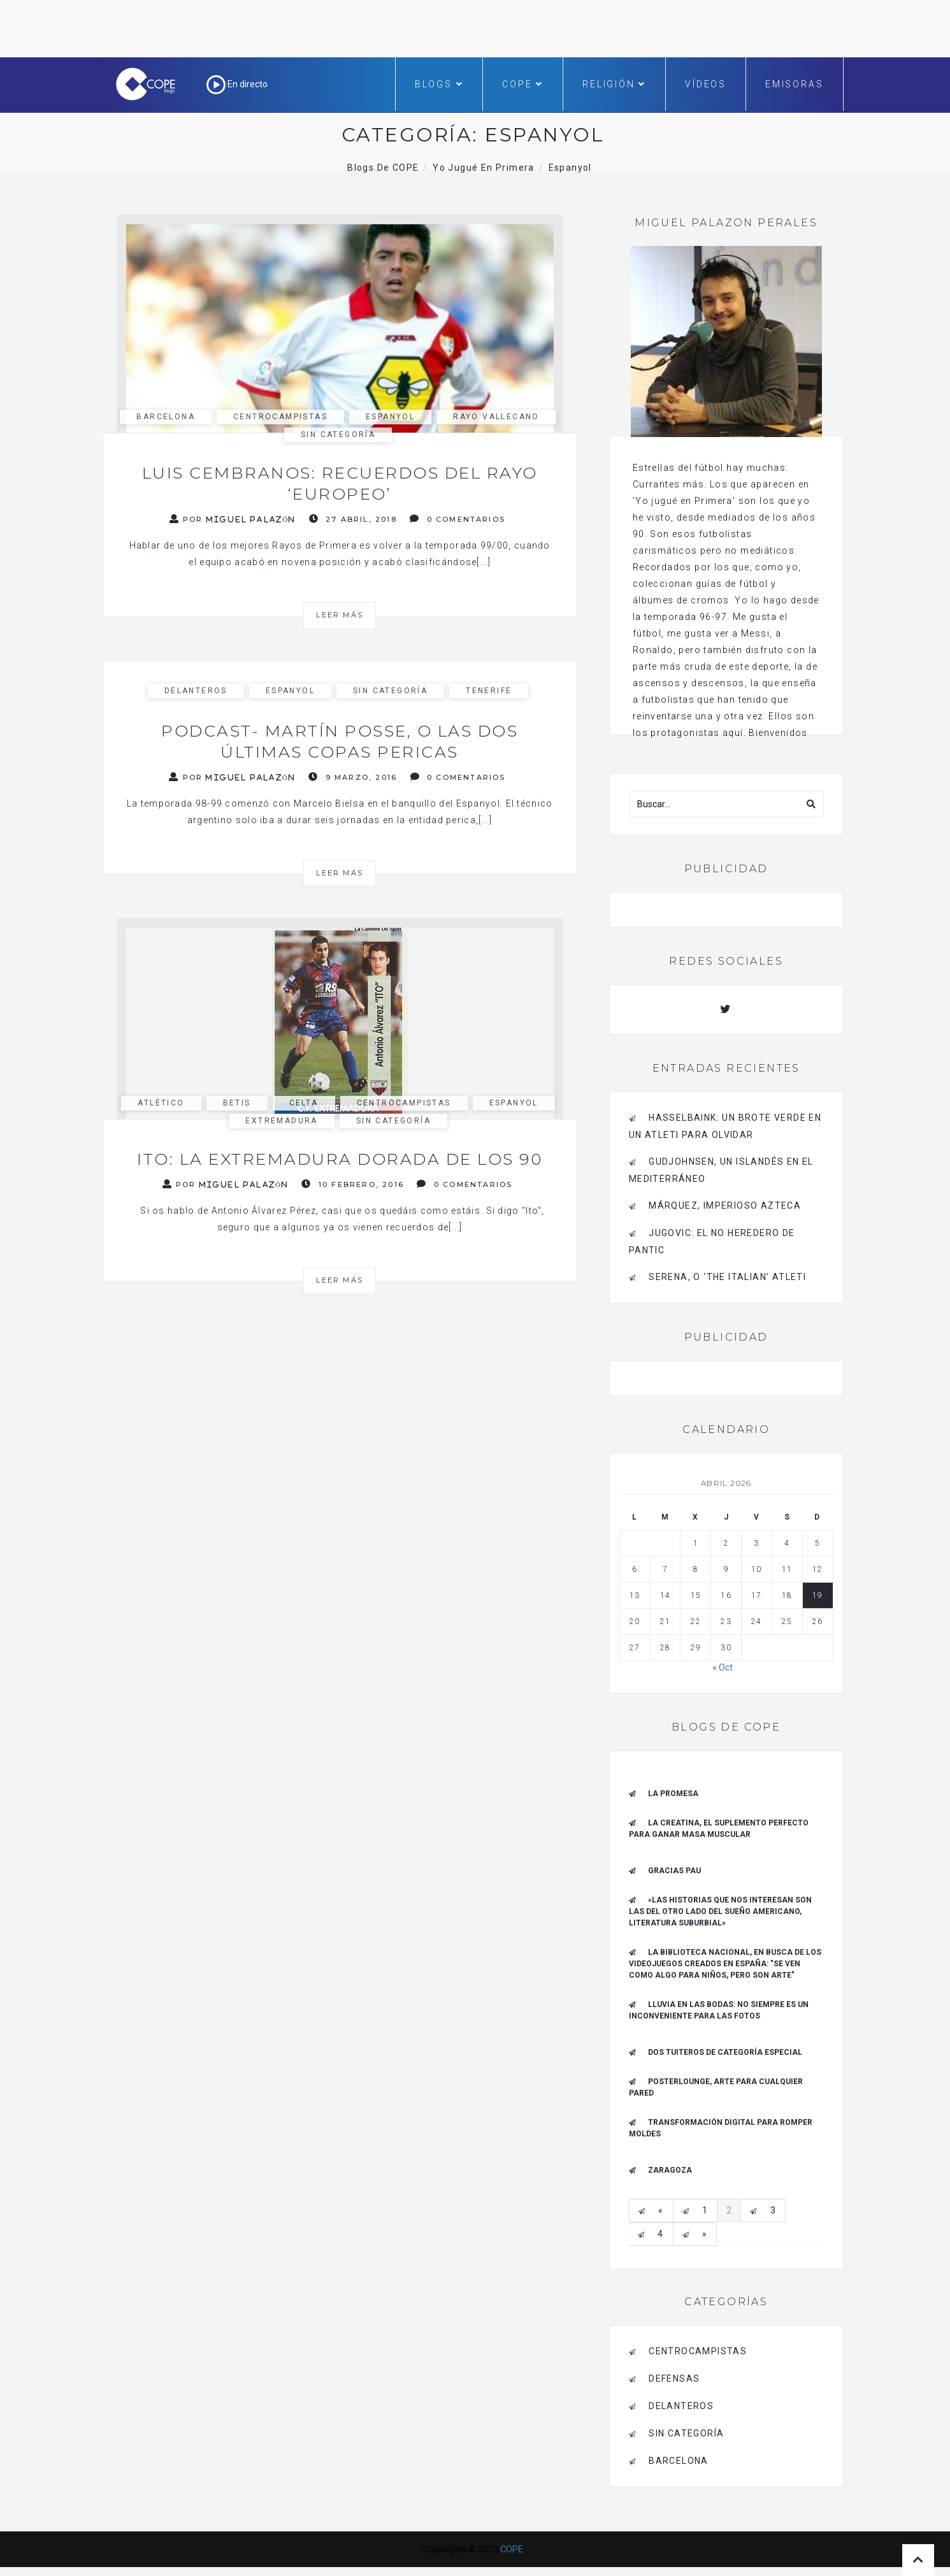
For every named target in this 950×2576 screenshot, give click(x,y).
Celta (304, 1102)
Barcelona (165, 416)
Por (232, 519)
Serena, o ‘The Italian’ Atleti (727, 1277)
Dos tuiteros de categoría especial (725, 2052)
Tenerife (489, 690)
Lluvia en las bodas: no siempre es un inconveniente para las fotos (719, 2010)
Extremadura (281, 1120)
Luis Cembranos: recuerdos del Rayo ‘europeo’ (340, 483)
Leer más (339, 614)
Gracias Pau (674, 1870)
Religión (614, 84)
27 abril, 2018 (353, 519)
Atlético (161, 1102)
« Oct (722, 1667)
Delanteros (195, 690)
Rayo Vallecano (496, 416)
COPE (522, 84)
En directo (237, 84)
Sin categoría (338, 434)
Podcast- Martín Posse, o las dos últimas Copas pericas (339, 741)
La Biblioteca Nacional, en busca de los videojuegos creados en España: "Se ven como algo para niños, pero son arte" (725, 1964)
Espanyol (390, 416)
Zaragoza (670, 2170)
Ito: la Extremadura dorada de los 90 (339, 1159)
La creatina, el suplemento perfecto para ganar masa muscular (719, 1828)
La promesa (673, 1793)
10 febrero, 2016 (352, 1184)
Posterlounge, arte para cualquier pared (716, 2087)
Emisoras (794, 84)
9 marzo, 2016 (352, 777)
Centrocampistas (280, 416)
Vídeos (705, 84)
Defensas (674, 2378)
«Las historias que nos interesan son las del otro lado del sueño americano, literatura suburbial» (720, 1911)
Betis (237, 1102)
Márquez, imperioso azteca (725, 1205)
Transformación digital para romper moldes (720, 2128)
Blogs (439, 84)
